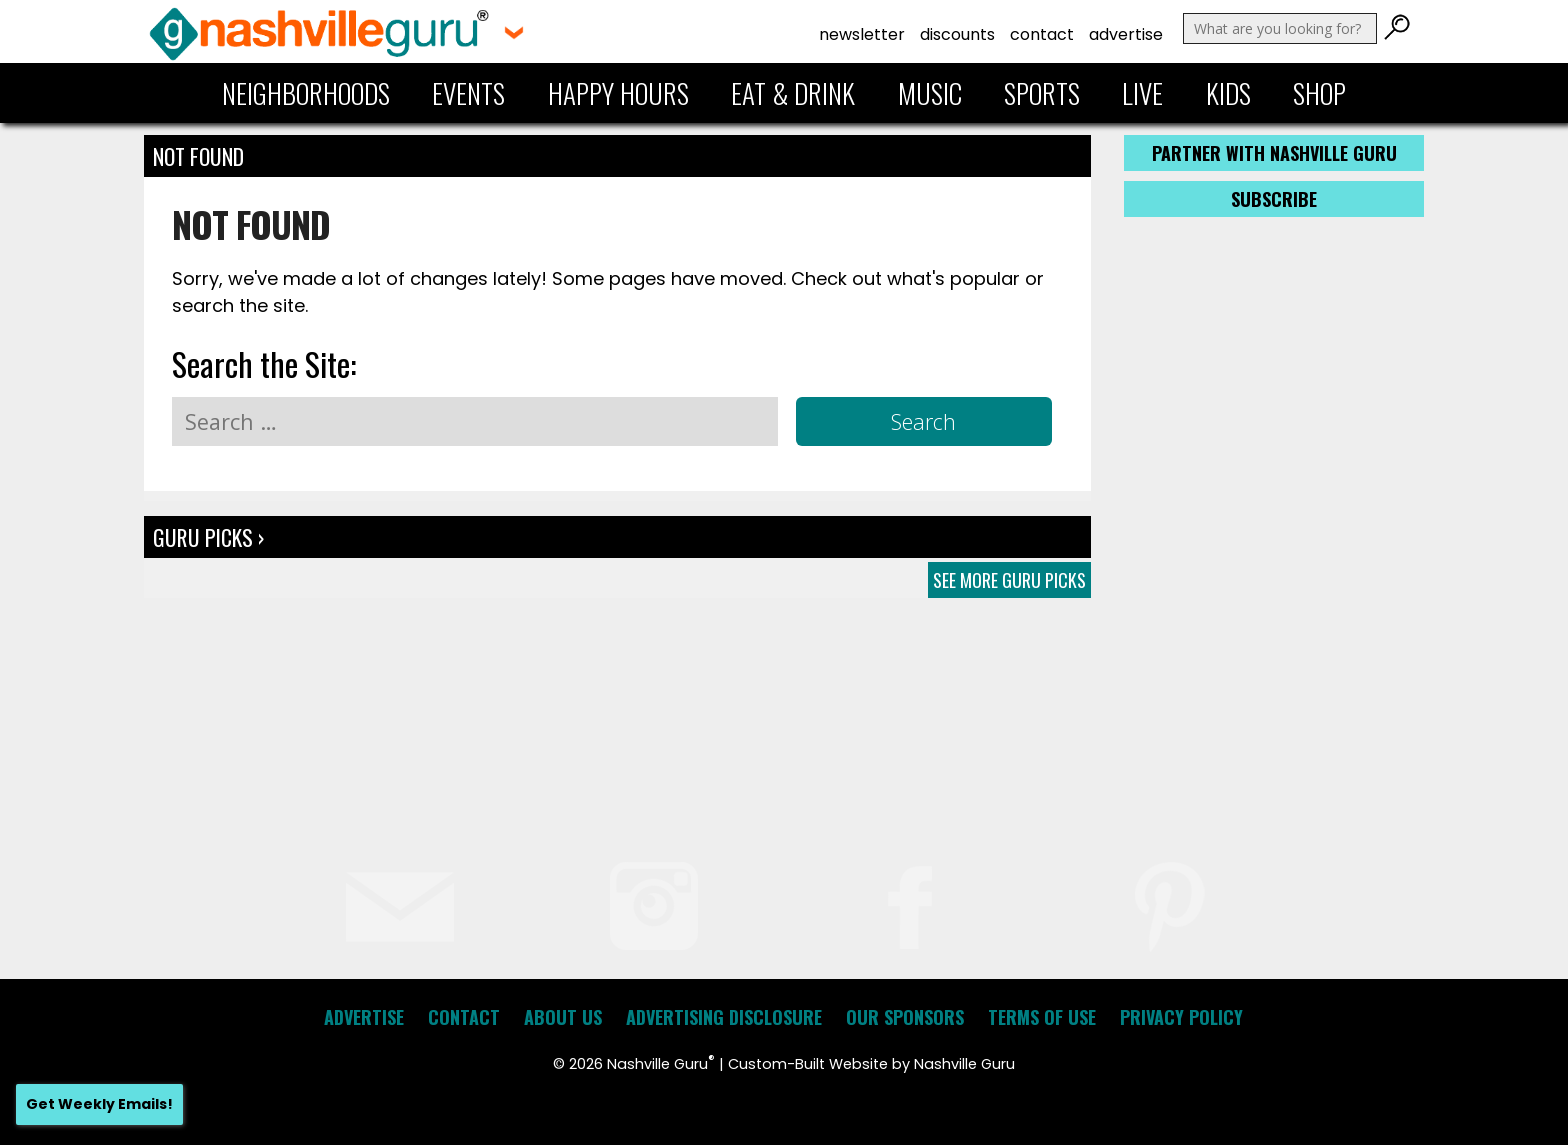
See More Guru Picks (1009, 580)
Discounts (957, 34)
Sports (1042, 93)
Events (468, 93)
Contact (1042, 34)
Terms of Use (1042, 1017)
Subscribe (1274, 199)
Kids (1228, 93)
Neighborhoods (306, 93)
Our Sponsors (905, 1017)
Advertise (1126, 34)
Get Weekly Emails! (99, 1104)
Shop (1319, 93)
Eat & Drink (793, 93)
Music (930, 93)
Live (1142, 93)
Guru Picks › (208, 537)
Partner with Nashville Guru (1274, 153)
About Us (563, 1017)
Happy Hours (618, 93)
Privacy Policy (1181, 1017)
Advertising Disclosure (724, 1017)
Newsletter (862, 34)
